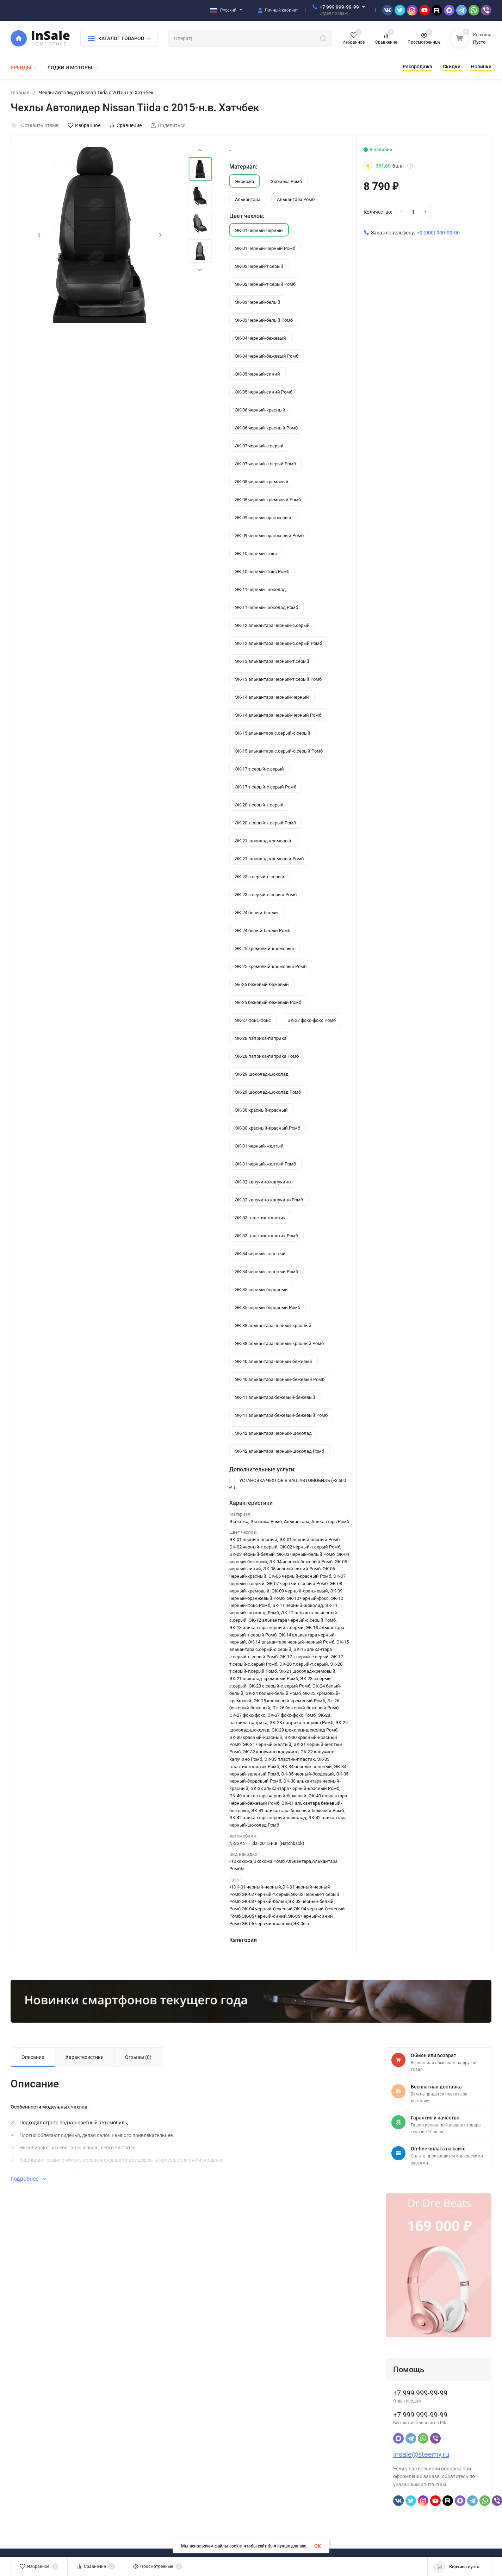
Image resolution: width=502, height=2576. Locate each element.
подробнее (28, 2178)
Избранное (84, 125)
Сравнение (125, 125)
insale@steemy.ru (421, 2454)
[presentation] (39, 235)
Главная (20, 92)
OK (317, 2546)
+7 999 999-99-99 (339, 7)
